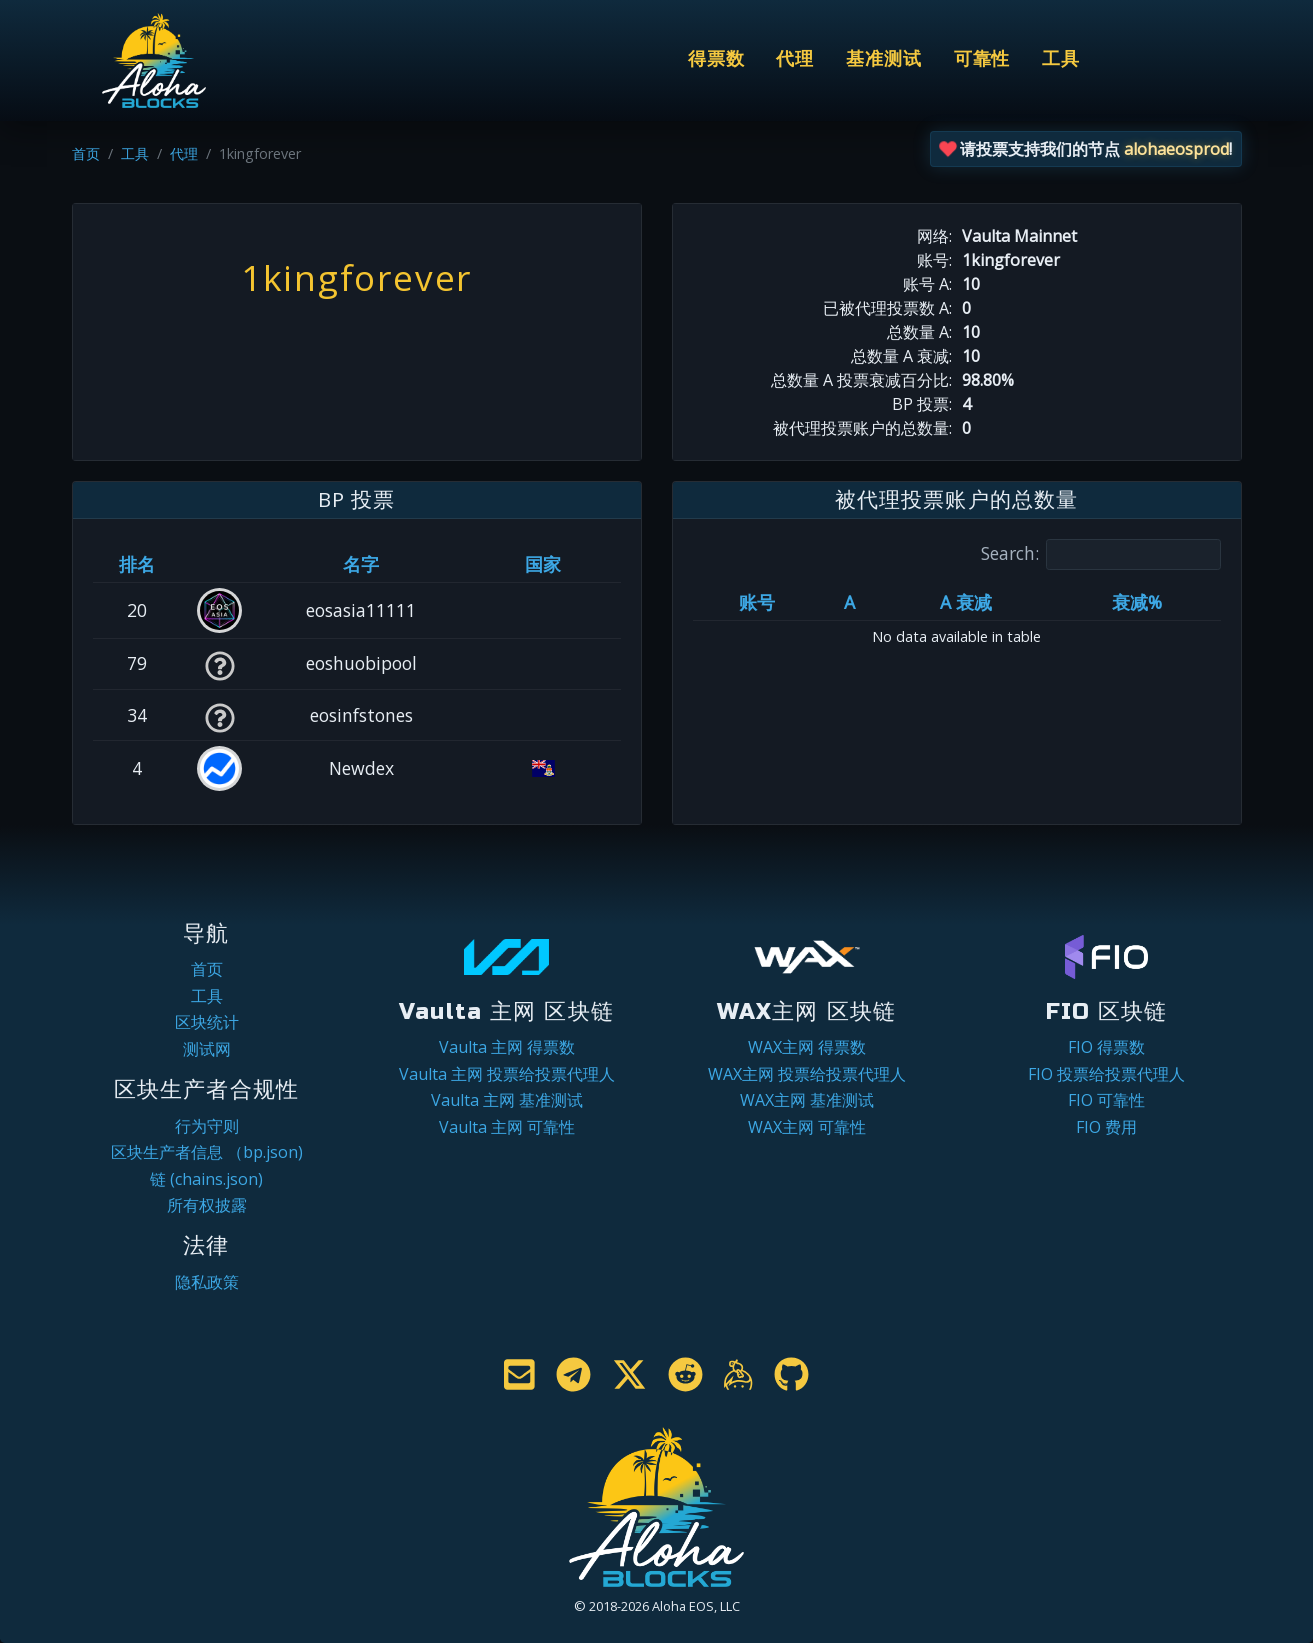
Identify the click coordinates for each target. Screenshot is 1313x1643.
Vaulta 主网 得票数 (507, 1047)
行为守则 (207, 1126)
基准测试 (884, 59)
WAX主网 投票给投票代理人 (807, 1074)
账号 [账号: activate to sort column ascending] (757, 602)
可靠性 (982, 59)
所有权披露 (207, 1205)
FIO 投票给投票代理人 (1106, 1074)
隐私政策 (207, 1282)
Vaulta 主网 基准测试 (507, 1100)
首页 (86, 153)
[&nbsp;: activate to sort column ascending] (219, 564)
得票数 (716, 59)
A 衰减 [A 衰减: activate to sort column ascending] (966, 602)
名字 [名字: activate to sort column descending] (361, 564)
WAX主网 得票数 (807, 1047)
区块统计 (207, 1022)
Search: (1101, 554)
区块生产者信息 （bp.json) (207, 1152)
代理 (795, 59)
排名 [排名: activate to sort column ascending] (137, 564)
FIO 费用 (1106, 1127)
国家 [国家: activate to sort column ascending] (543, 564)
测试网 (207, 1049)
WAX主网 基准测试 (807, 1100)
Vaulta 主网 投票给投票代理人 (507, 1074)
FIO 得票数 (1106, 1047)
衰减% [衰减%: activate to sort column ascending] (1137, 602)
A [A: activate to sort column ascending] (849, 602)
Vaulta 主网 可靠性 (507, 1127)
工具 (1061, 59)
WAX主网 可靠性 (807, 1127)
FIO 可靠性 (1106, 1100)
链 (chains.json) (206, 1179)
